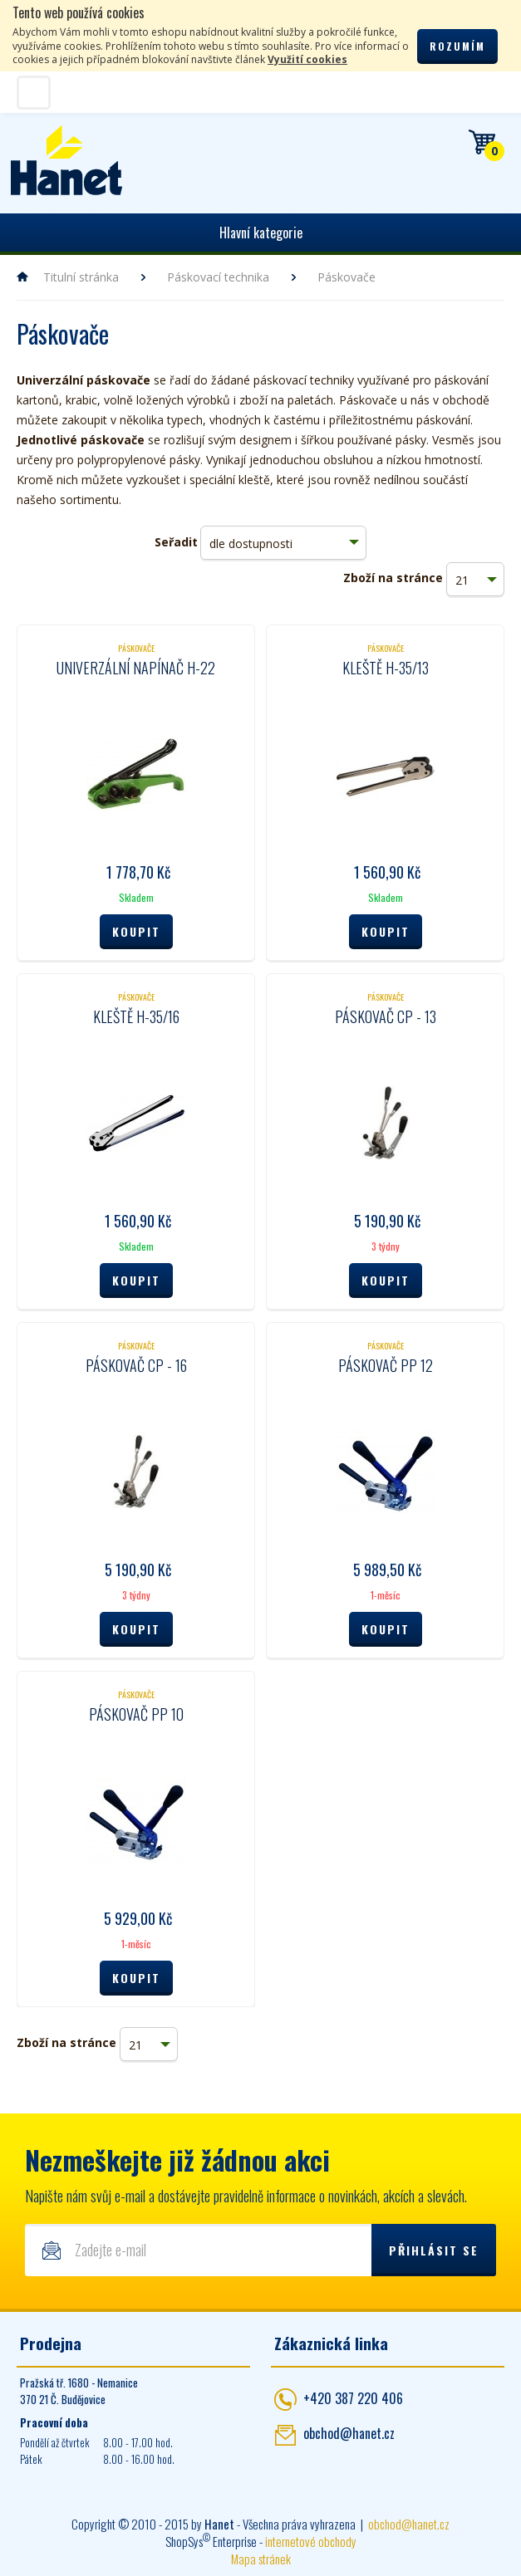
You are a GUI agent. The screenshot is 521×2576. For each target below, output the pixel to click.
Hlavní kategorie (260, 232)
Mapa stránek (261, 2558)
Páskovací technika (218, 277)
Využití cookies (307, 59)
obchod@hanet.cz (349, 2433)
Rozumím (457, 46)
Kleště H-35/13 (385, 667)
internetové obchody (310, 2541)
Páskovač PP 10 (136, 1714)
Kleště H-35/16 (136, 1016)
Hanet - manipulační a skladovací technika (67, 160)
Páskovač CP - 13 (385, 1016)
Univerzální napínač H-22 (136, 667)
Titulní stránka (81, 277)
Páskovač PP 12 (385, 1365)
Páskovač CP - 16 (136, 1365)
